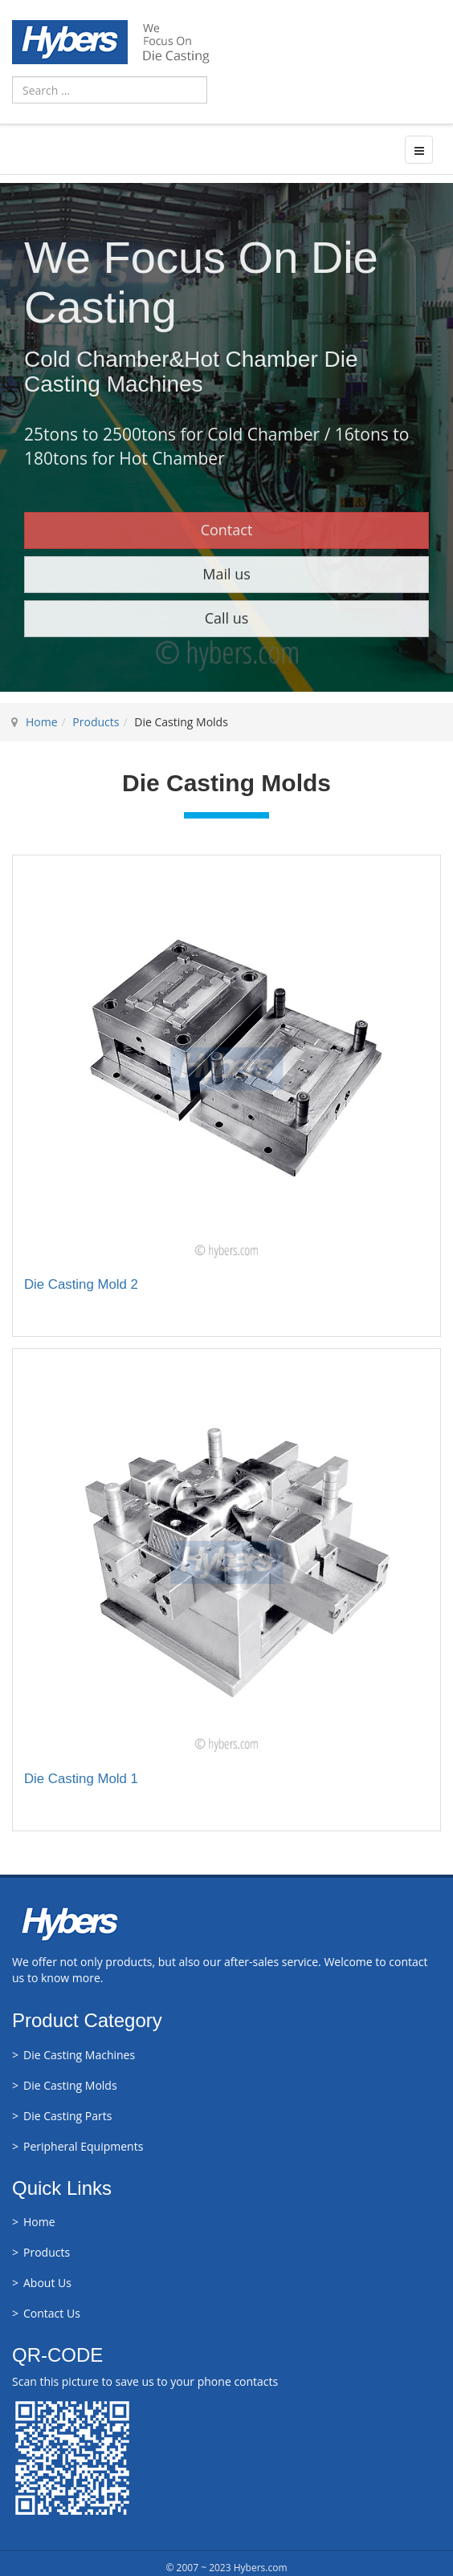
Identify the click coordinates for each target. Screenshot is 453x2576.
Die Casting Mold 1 (81, 1778)
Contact (227, 529)
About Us (47, 2282)
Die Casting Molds (70, 2085)
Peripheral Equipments (83, 2146)
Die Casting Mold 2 (81, 1284)
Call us (227, 618)
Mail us (226, 573)
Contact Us (51, 2313)
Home (42, 721)
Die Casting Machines (79, 2054)
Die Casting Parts (67, 2115)
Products (95, 721)
